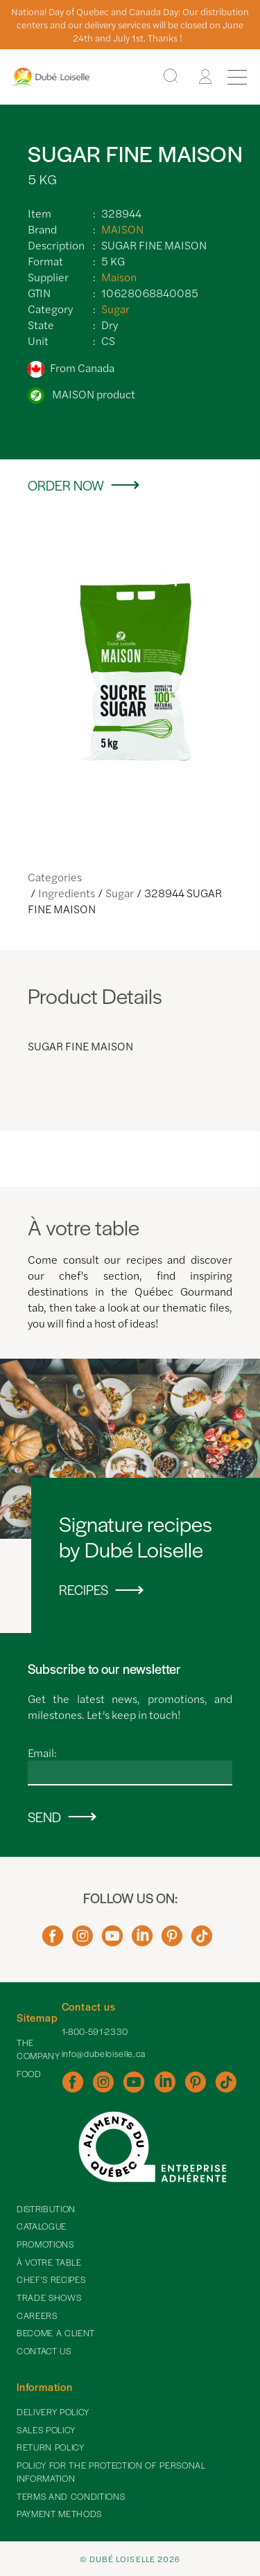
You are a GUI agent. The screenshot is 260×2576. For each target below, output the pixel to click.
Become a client (56, 2333)
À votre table (49, 2262)
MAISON (122, 229)
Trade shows (49, 2297)
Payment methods (59, 2513)
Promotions (45, 2244)
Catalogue (42, 2226)
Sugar (115, 309)
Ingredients (66, 893)
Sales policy (46, 2430)
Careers (37, 2315)
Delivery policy (53, 2412)
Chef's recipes (51, 2279)
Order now (66, 485)
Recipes (83, 1589)
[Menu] (237, 77)
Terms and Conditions (71, 2496)
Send (44, 1817)
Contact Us (44, 2351)
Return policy (51, 2447)
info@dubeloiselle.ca (104, 2053)
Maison (119, 277)
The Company (38, 2049)
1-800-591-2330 (95, 2031)
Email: (42, 1753)
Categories (55, 877)
